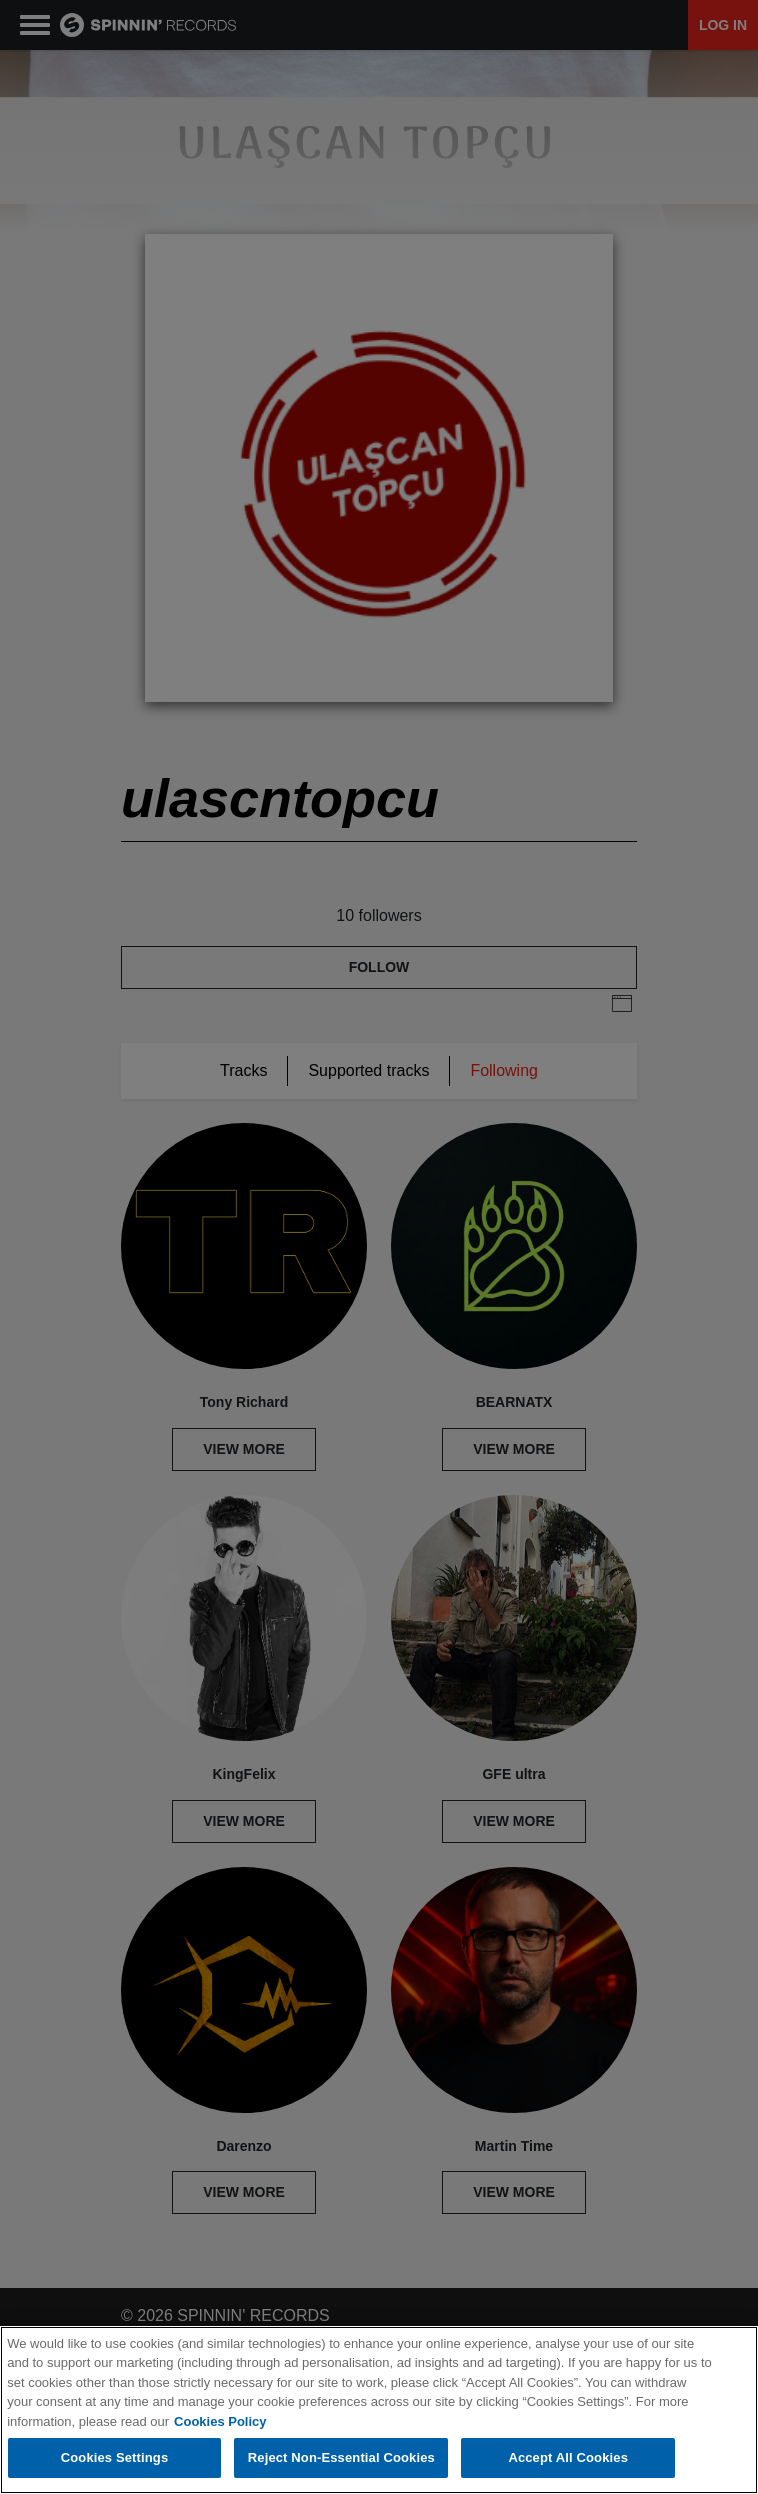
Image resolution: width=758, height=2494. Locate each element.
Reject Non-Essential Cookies (341, 2457)
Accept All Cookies (568, 2457)
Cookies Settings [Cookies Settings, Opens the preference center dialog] (115, 2457)
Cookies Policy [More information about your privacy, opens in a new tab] (220, 2421)
